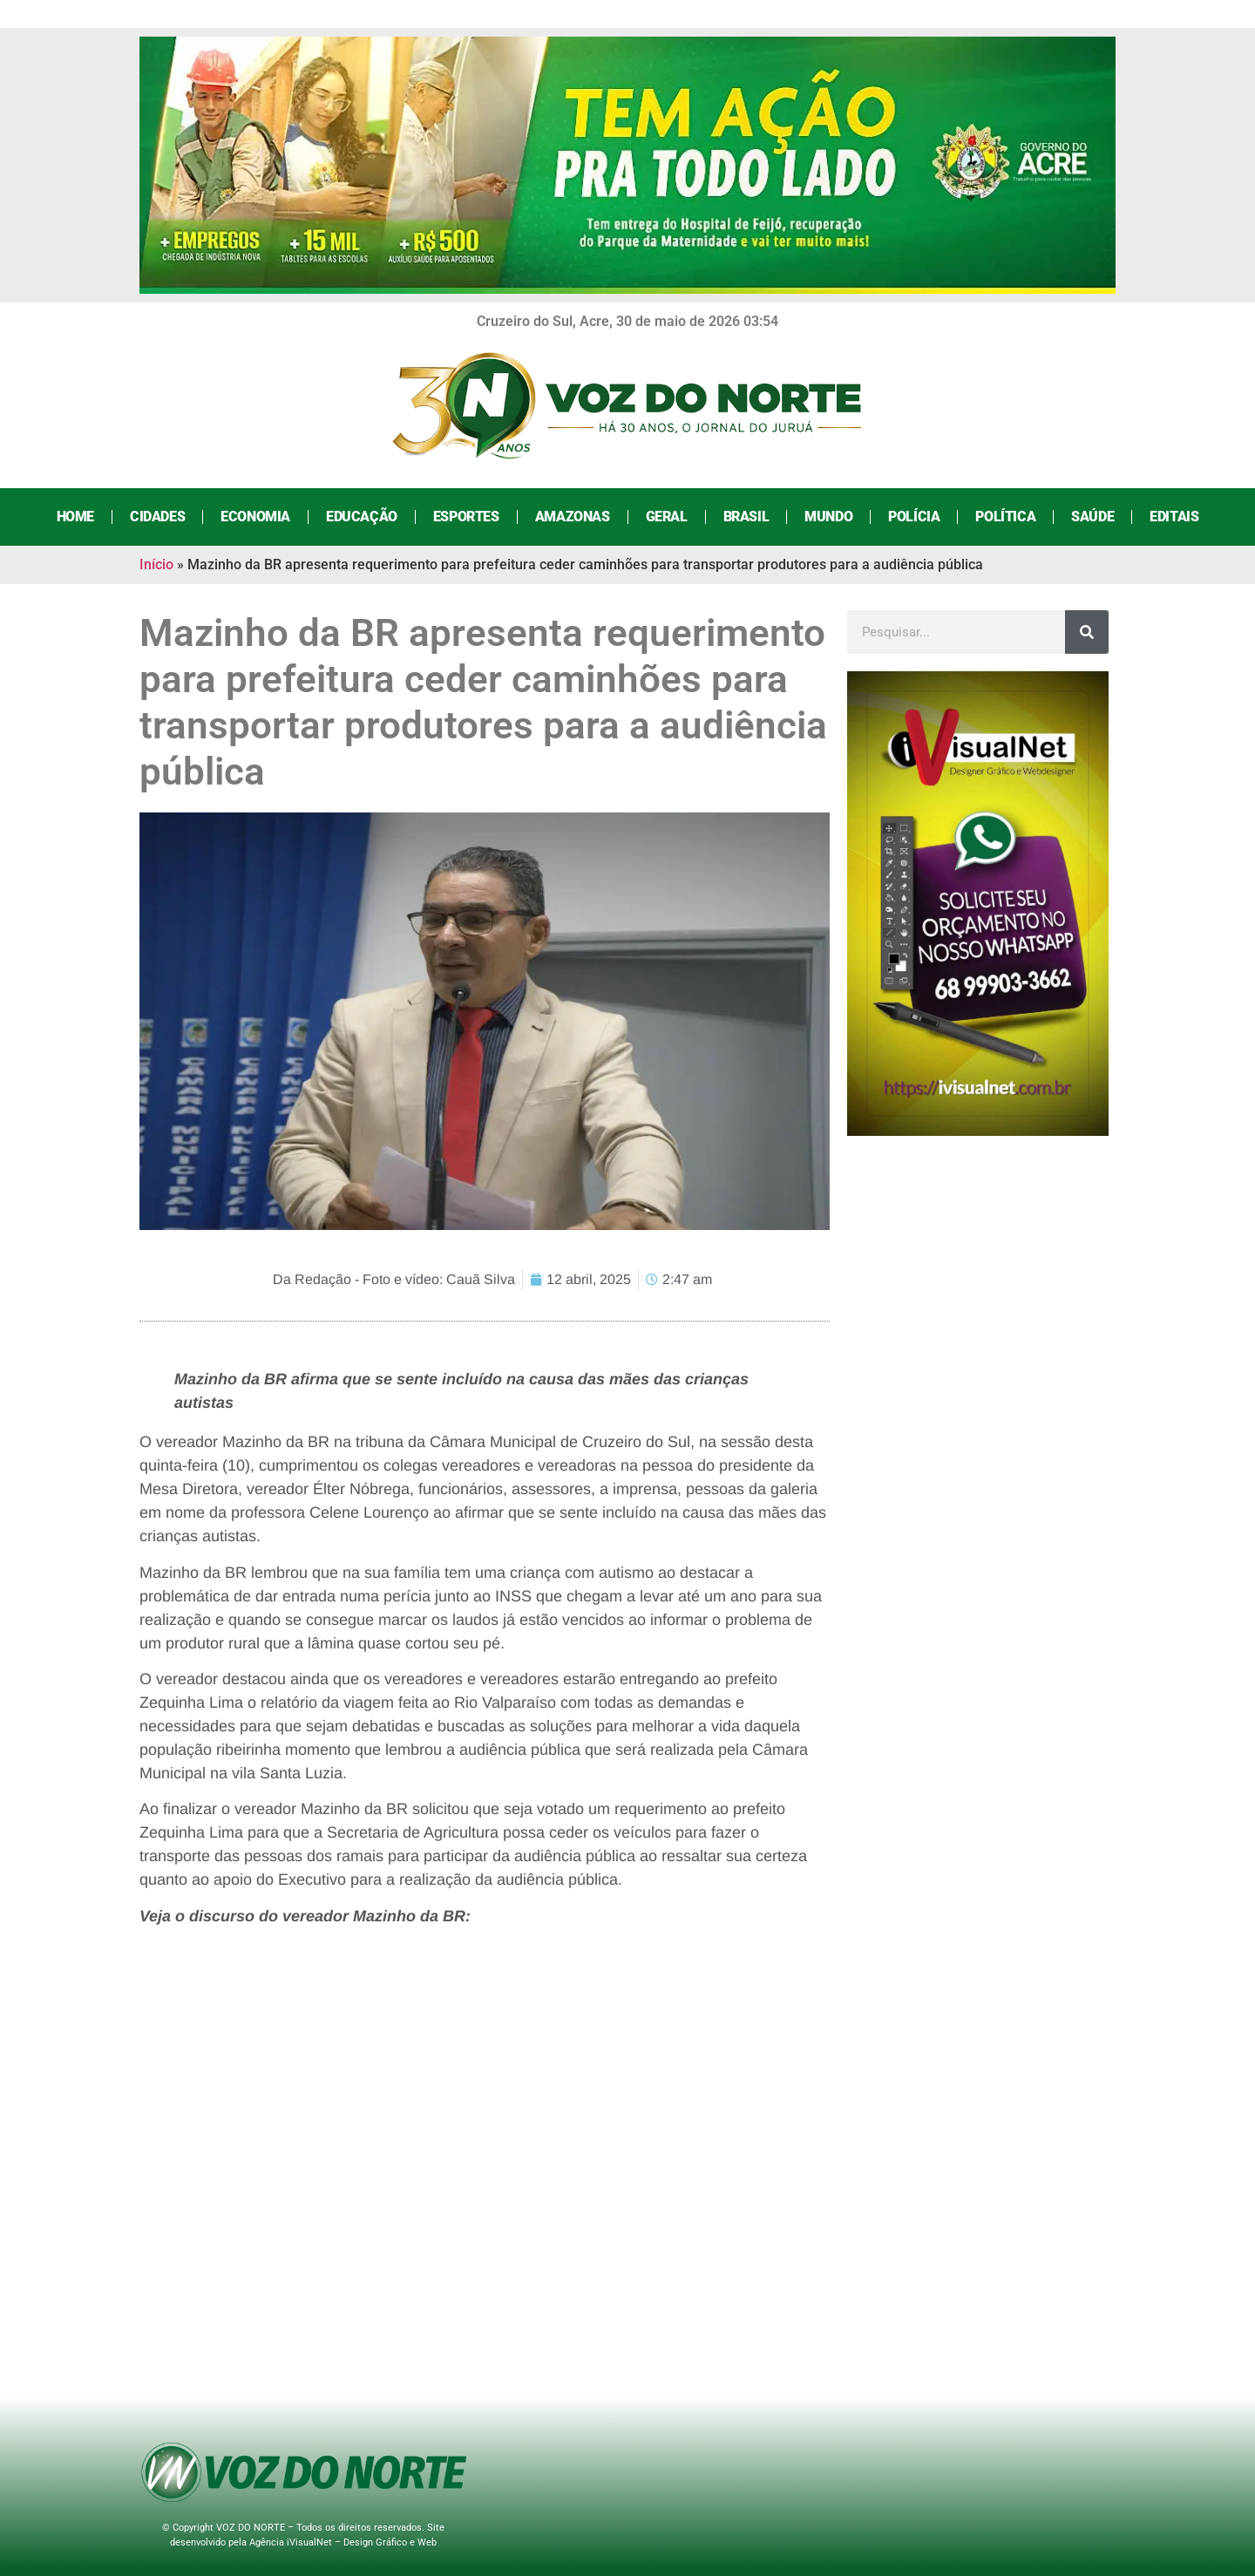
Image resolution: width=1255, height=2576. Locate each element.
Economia (255, 516)
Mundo (828, 516)
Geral (667, 516)
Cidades (157, 516)
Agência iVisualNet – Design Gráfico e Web (343, 2542)
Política (1005, 516)
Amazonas (572, 516)
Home (75, 516)
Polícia (914, 516)
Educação (361, 516)
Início (156, 564)
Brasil (746, 516)
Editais (1174, 516)
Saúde (1092, 516)
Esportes (466, 516)
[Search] (1087, 632)
